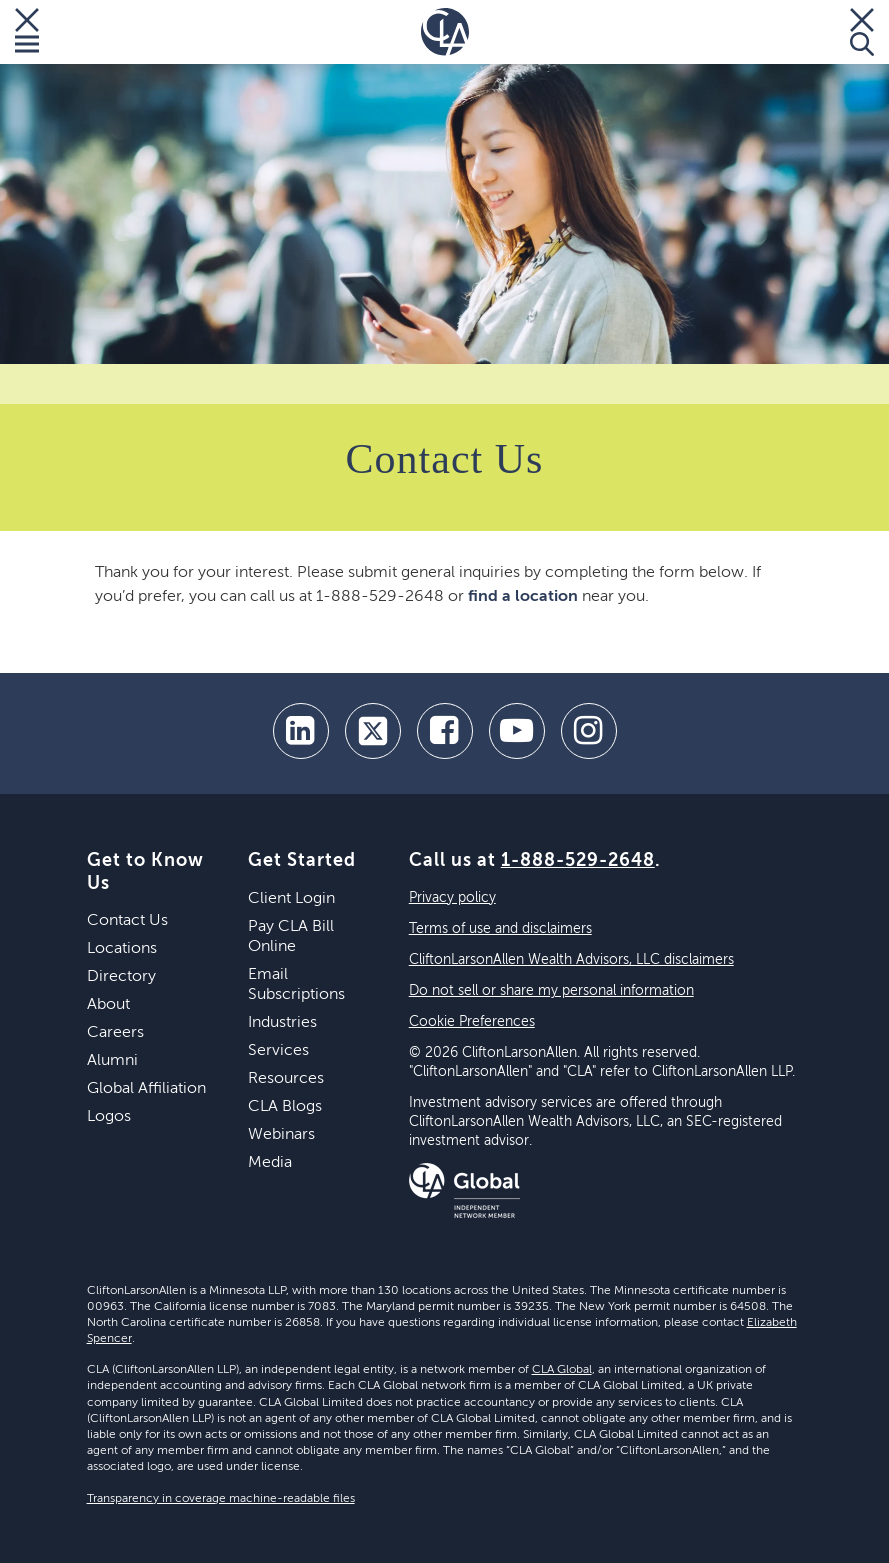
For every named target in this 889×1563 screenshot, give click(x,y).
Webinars (281, 1135)
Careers (115, 1033)
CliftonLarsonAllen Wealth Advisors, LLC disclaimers (571, 960)
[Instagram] (589, 731)
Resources (286, 1079)
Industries (282, 1023)
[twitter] (373, 731)
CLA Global (562, 1370)
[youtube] (517, 731)
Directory (121, 977)
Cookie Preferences (472, 1022)
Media (270, 1163)
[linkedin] (301, 731)
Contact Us (127, 921)
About (108, 1005)
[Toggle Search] (862, 32)
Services (278, 1051)
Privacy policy (452, 898)
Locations (122, 949)
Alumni (112, 1061)
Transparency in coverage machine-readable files (221, 1499)
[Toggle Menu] (27, 32)
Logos (109, 1117)
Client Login (291, 899)
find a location (523, 597)
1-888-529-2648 (578, 861)
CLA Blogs (285, 1107)
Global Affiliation (146, 1089)
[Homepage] (445, 32)
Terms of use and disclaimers (500, 929)
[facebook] (445, 731)
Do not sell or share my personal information (551, 991)
